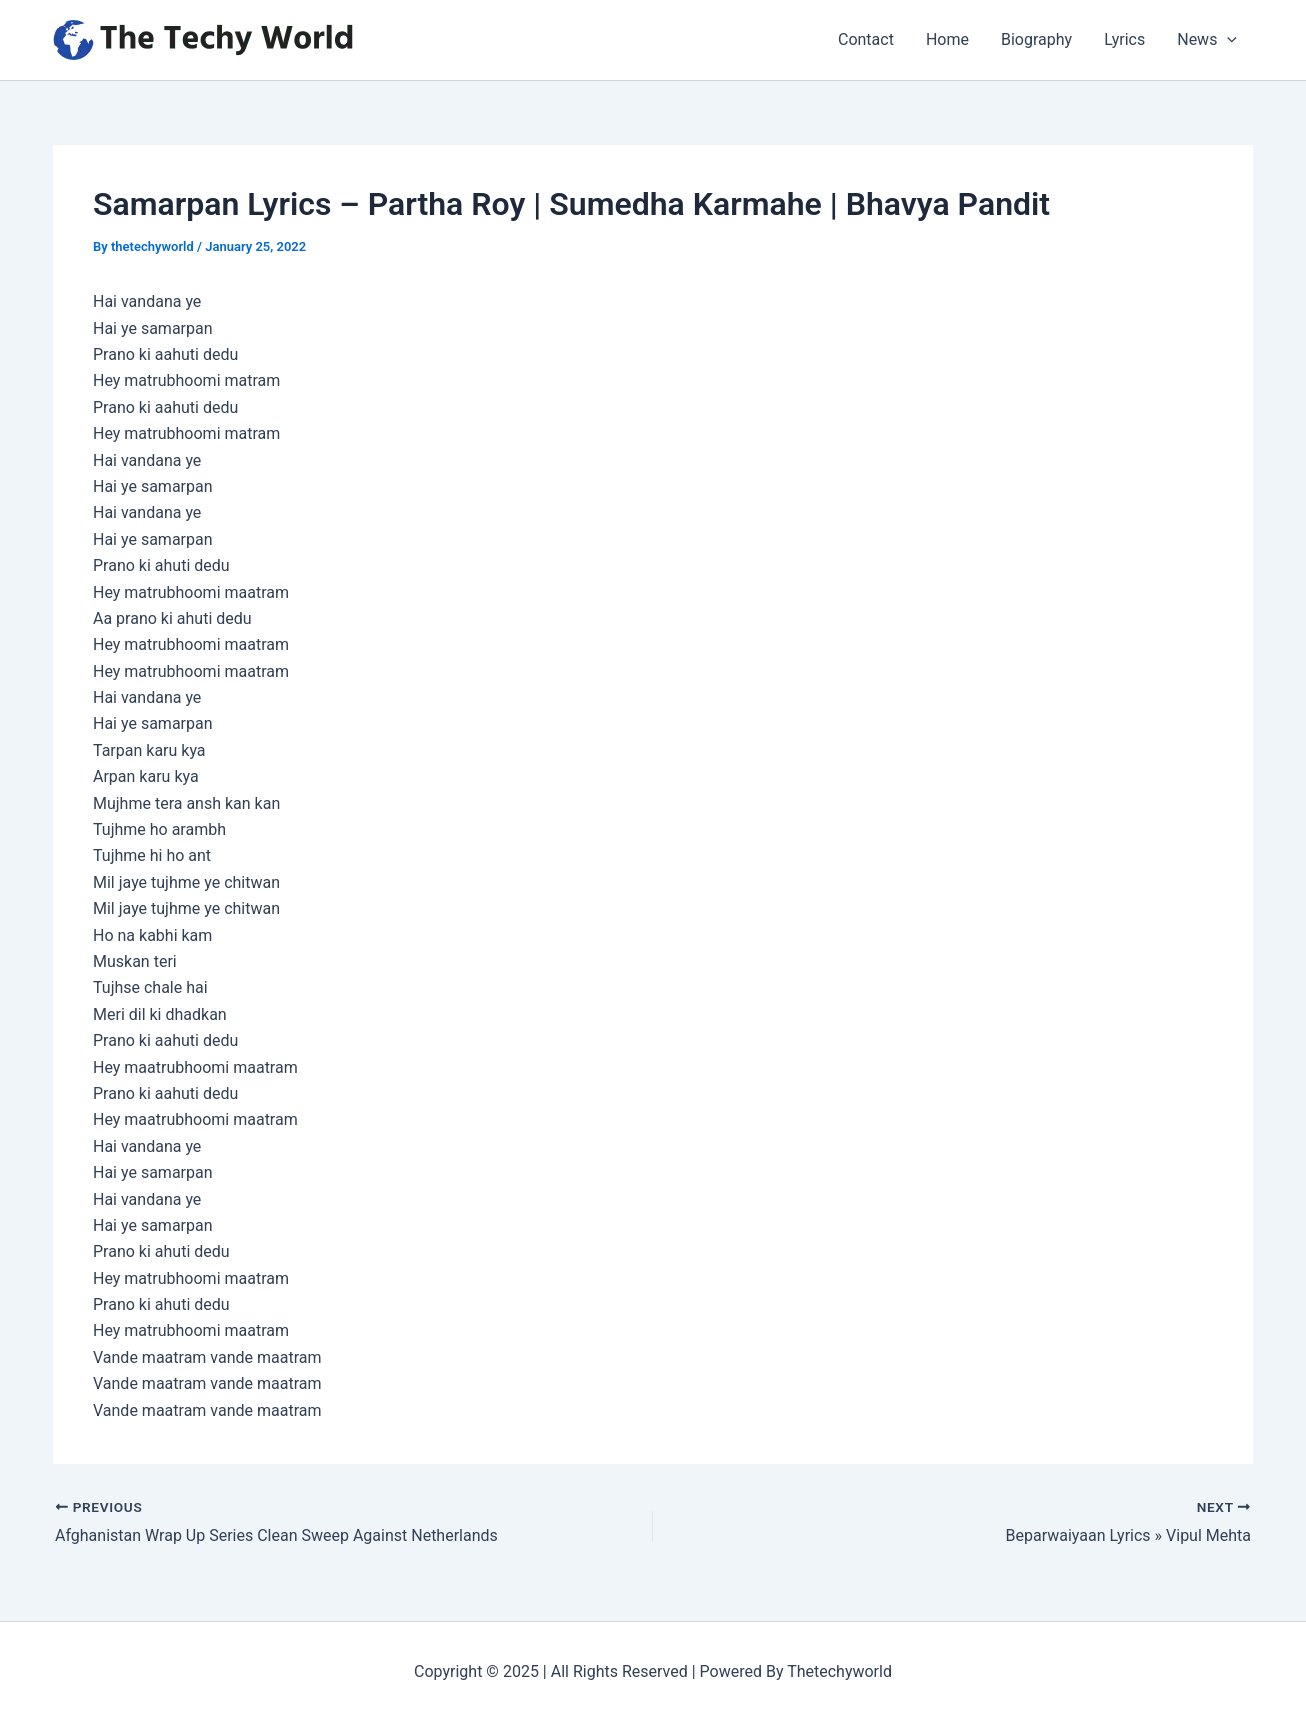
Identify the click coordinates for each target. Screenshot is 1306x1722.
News (1207, 40)
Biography (1036, 39)
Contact (866, 39)
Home (947, 39)
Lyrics (1124, 39)
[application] (1227, 40)
